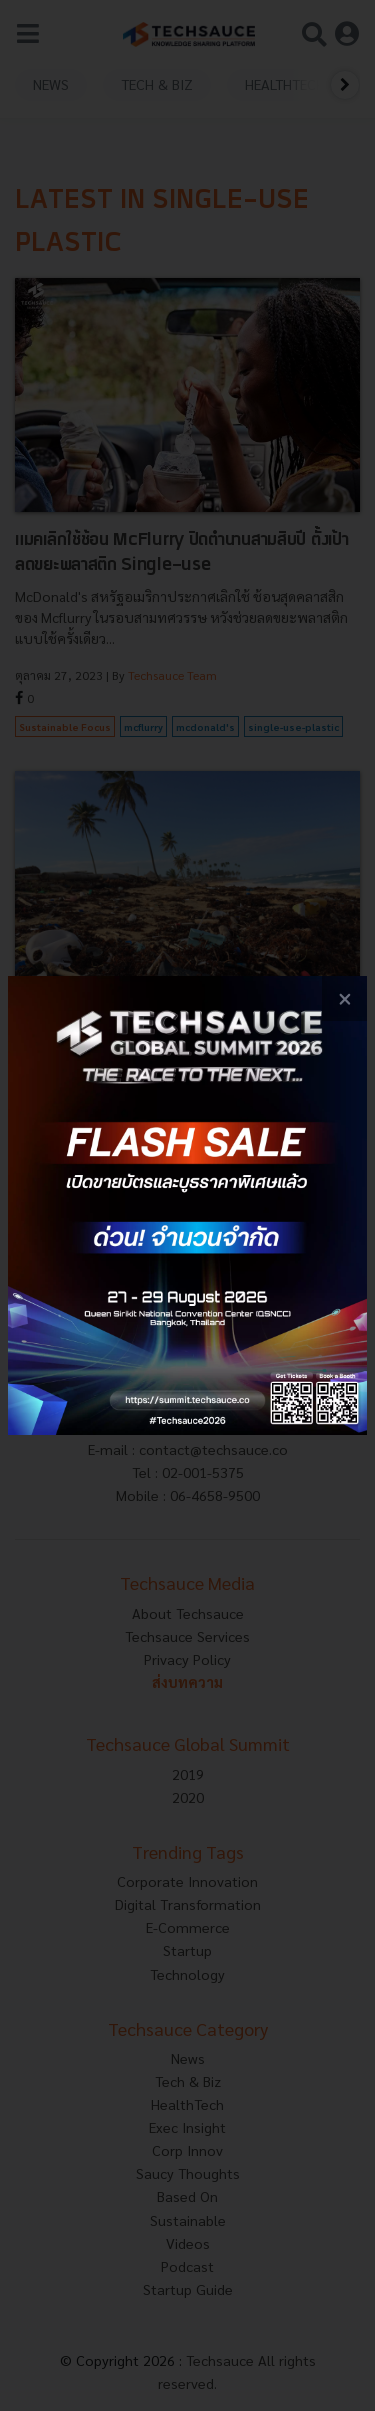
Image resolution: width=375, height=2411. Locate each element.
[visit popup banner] (187, 1205)
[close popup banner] (344, 998)
